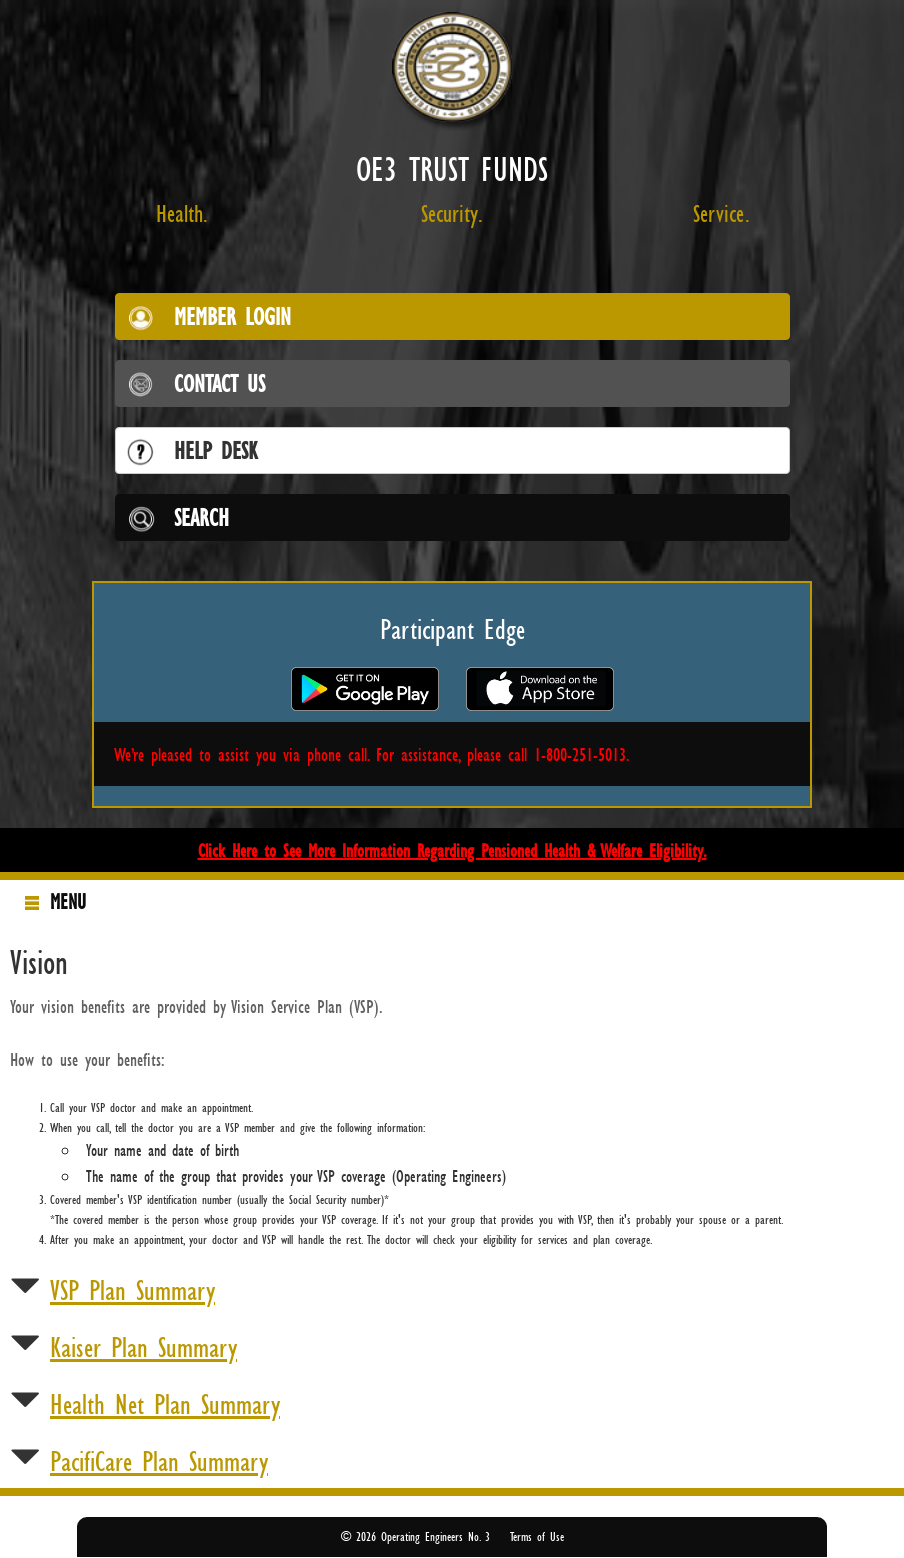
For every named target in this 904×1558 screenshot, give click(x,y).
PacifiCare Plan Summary (159, 1461)
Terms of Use (537, 1536)
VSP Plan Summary (132, 1290)
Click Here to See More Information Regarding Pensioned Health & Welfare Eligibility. (452, 850)
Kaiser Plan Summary (143, 1347)
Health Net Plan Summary (165, 1404)
